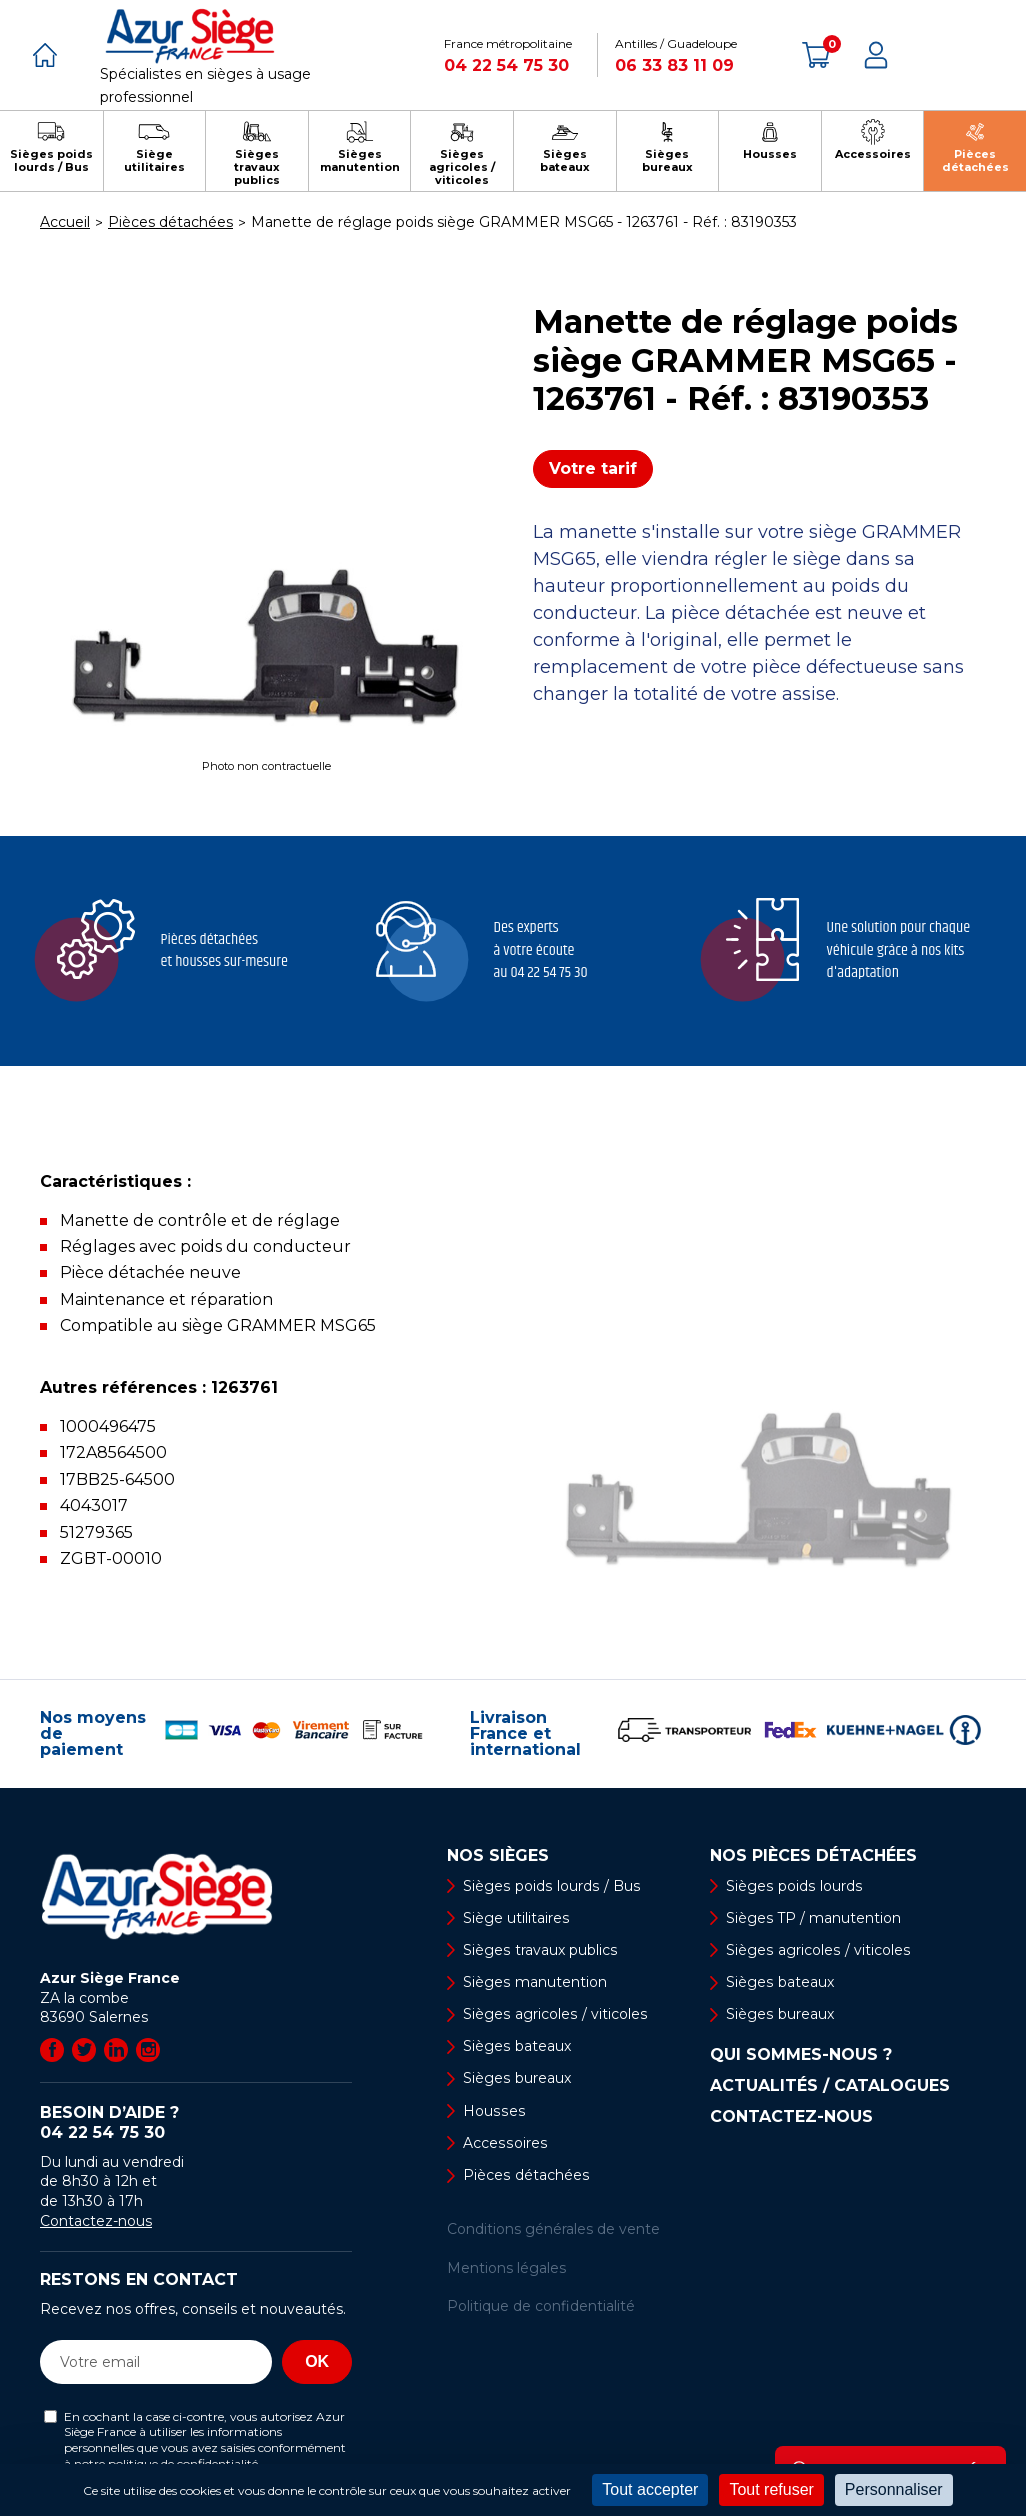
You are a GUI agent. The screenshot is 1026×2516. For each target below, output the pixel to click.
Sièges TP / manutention (813, 1918)
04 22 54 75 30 (506, 65)
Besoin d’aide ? (196, 2123)
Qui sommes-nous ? (801, 2055)
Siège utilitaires (516, 1918)
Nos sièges (498, 1856)
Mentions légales (506, 2268)
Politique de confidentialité (541, 2306)
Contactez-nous (96, 2221)
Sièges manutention (534, 1982)
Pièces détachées (525, 2175)
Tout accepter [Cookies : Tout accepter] (650, 2489)
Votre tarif (593, 468)
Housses (493, 2111)
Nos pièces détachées (813, 1856)
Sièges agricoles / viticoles (554, 2014)
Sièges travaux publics (539, 1950)
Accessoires (504, 2143)
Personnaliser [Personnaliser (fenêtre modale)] (894, 2489)
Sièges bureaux (516, 2079)
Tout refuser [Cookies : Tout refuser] (771, 2489)
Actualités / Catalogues (830, 2086)
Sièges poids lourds (793, 1886)
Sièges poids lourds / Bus (550, 1886)
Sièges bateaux (516, 2046)
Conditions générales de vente (553, 2229)
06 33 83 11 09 (674, 65)
